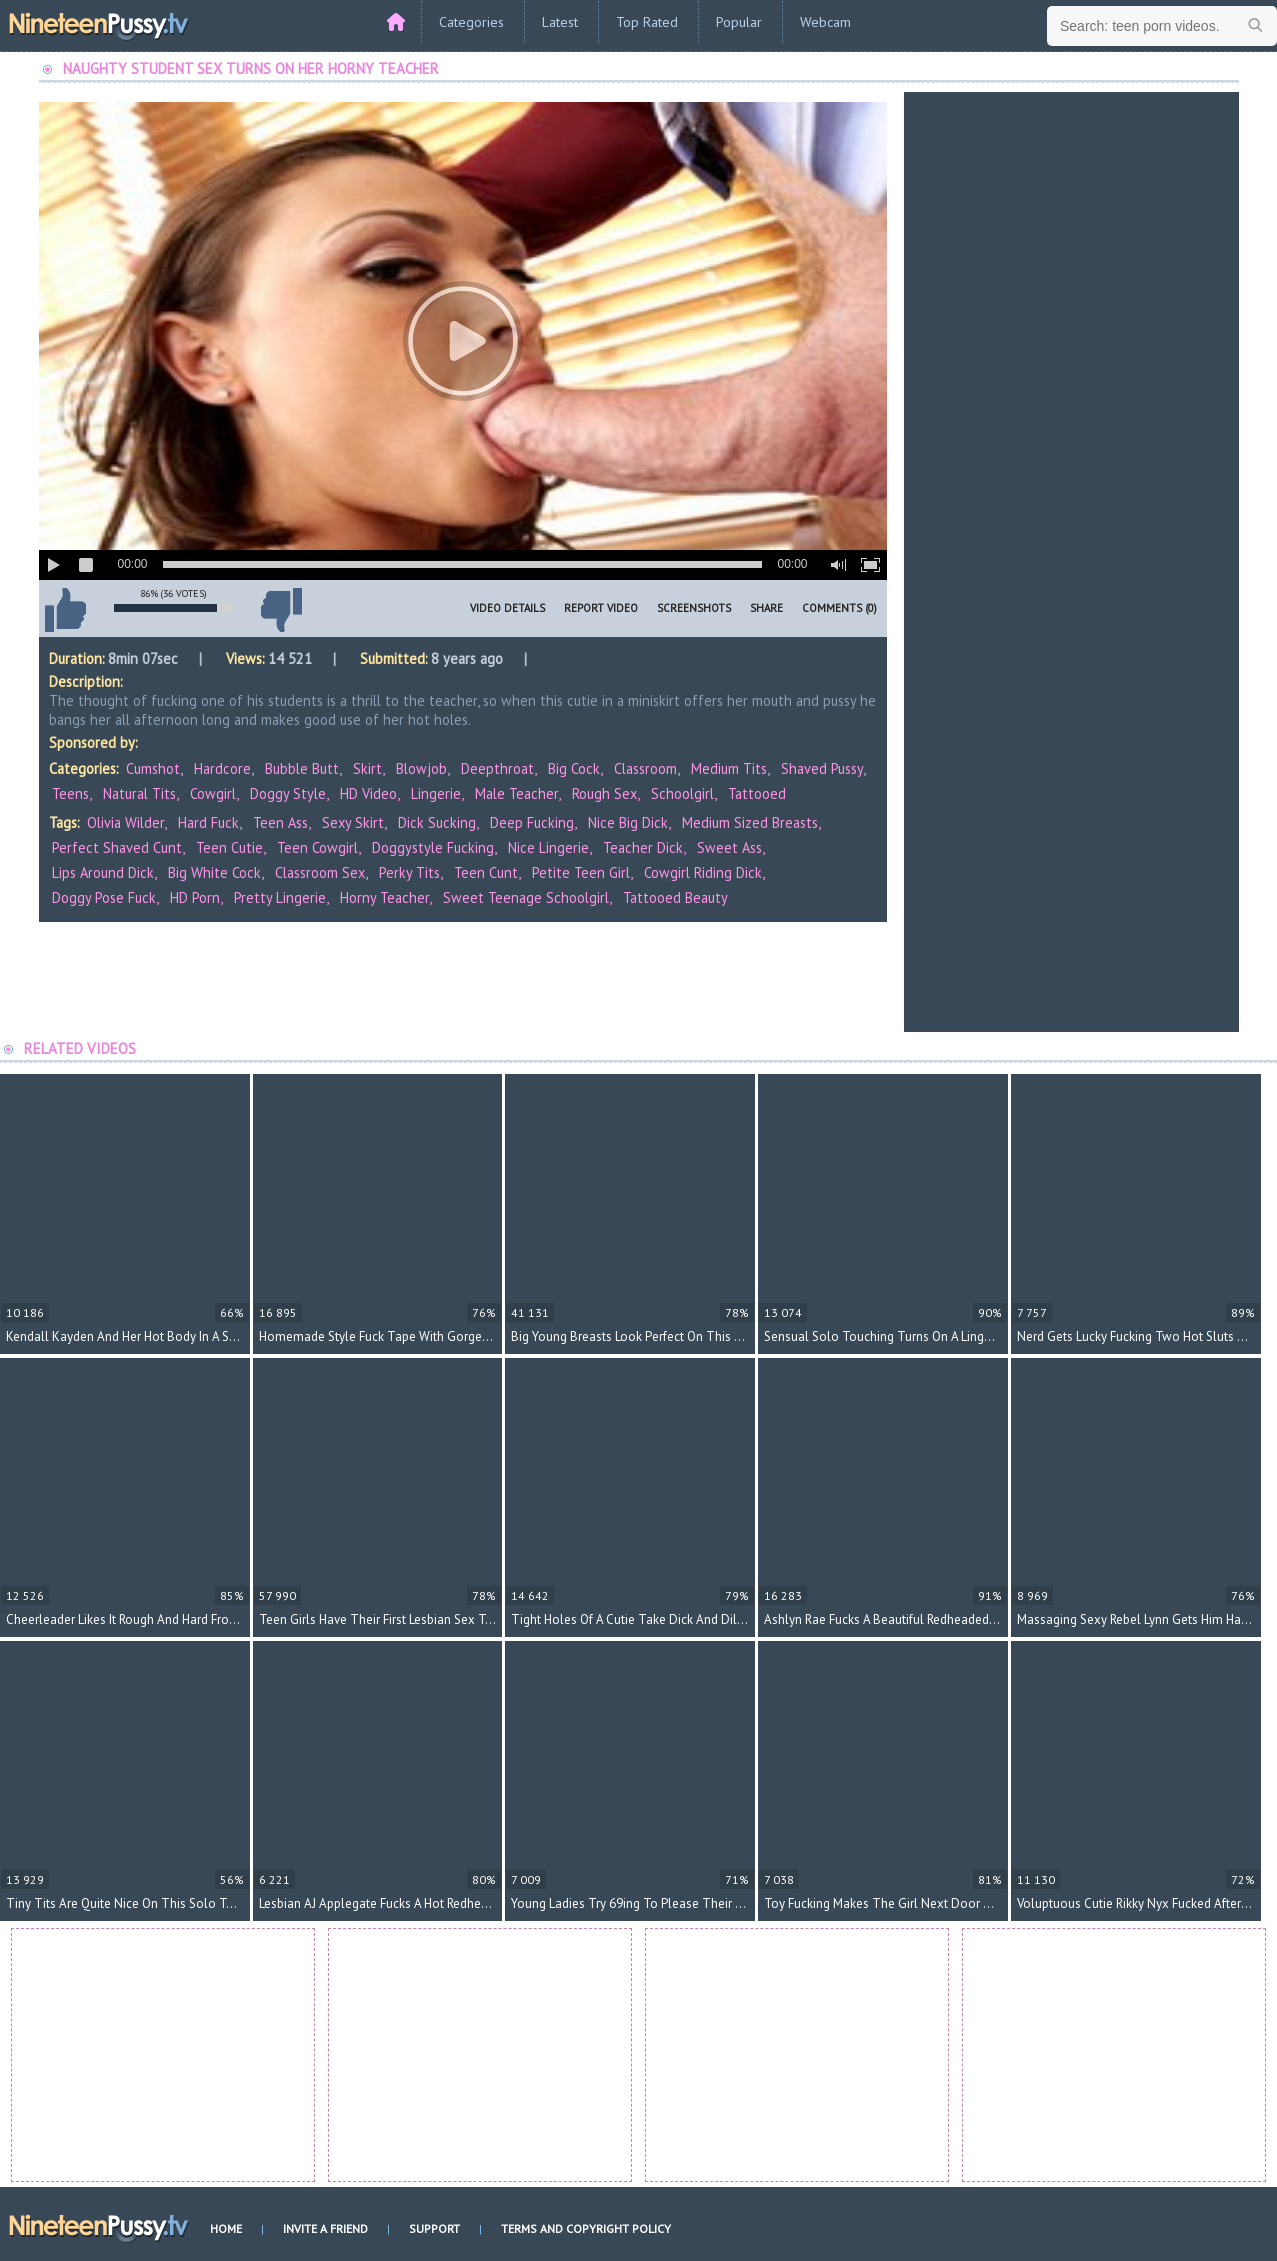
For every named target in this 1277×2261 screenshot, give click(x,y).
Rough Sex (604, 793)
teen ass (280, 822)
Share (766, 608)
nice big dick (628, 822)
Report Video (601, 608)
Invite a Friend (325, 2228)
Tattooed (757, 793)
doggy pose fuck (104, 897)
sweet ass (729, 847)
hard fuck (208, 822)
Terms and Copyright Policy (586, 2228)
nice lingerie (548, 847)
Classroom (645, 768)
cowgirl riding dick (703, 872)
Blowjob (421, 768)
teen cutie (229, 847)
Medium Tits (729, 768)
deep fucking (532, 822)
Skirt (367, 768)
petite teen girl (581, 872)
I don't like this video (282, 610)
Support (434, 2228)
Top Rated (647, 22)
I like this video (66, 610)
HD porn (195, 897)
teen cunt (486, 872)
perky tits (409, 872)
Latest (560, 22)
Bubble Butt (302, 768)
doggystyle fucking (433, 847)
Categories (471, 22)
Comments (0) (839, 608)
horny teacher (384, 897)
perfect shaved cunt (117, 847)
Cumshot (153, 768)
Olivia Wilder (125, 822)
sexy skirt (353, 822)
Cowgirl (213, 793)
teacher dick (643, 847)
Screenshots (694, 608)
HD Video (368, 793)
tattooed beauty (675, 897)
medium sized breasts (750, 822)
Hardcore (222, 768)
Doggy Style (288, 793)
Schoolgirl (682, 793)
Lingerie (436, 793)
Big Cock (574, 768)
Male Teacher (516, 793)
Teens (70, 793)
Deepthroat (497, 768)
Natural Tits (139, 793)
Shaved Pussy (822, 768)
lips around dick (103, 872)
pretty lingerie (280, 897)
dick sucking (437, 822)
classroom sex (320, 872)
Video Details (507, 608)
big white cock (214, 872)
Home (226, 2228)
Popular (739, 22)
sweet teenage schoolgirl (526, 897)
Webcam (825, 22)
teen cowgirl (317, 847)
